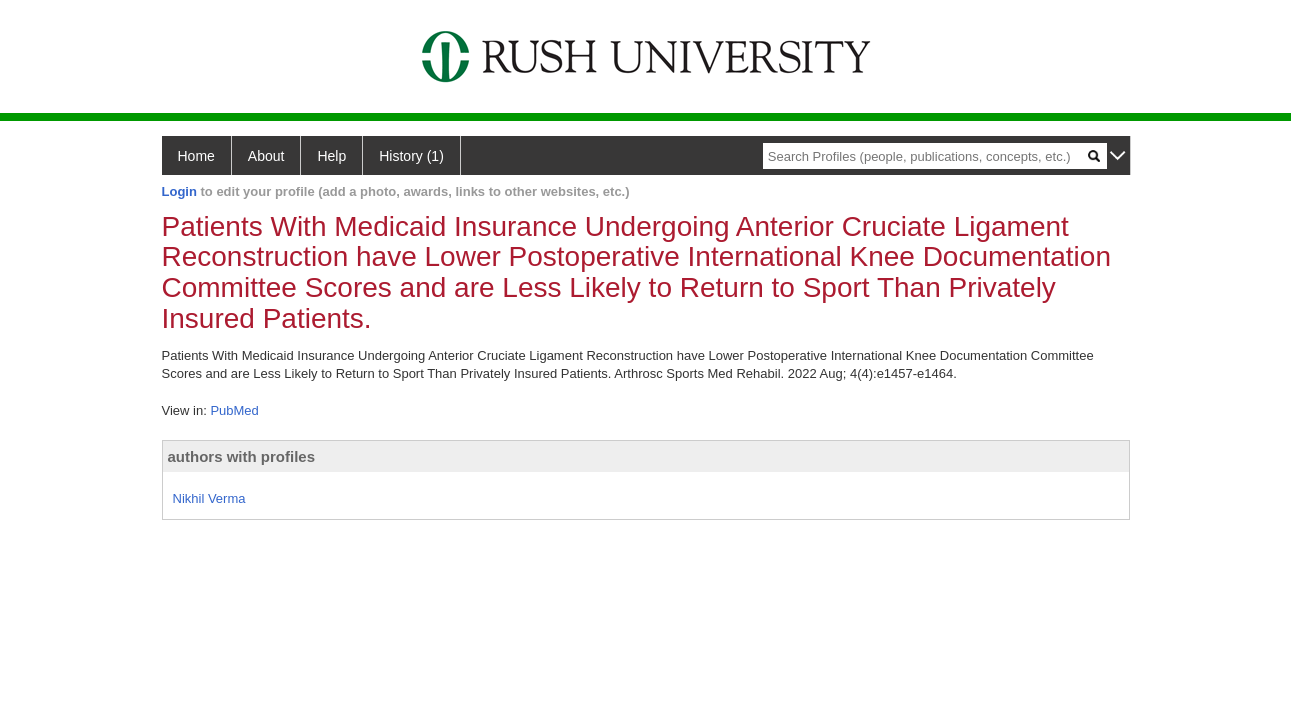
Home (196, 156)
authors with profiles (242, 456)
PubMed (234, 410)
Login (179, 191)
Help (331, 156)
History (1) (411, 156)
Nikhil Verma (209, 498)
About (266, 156)
